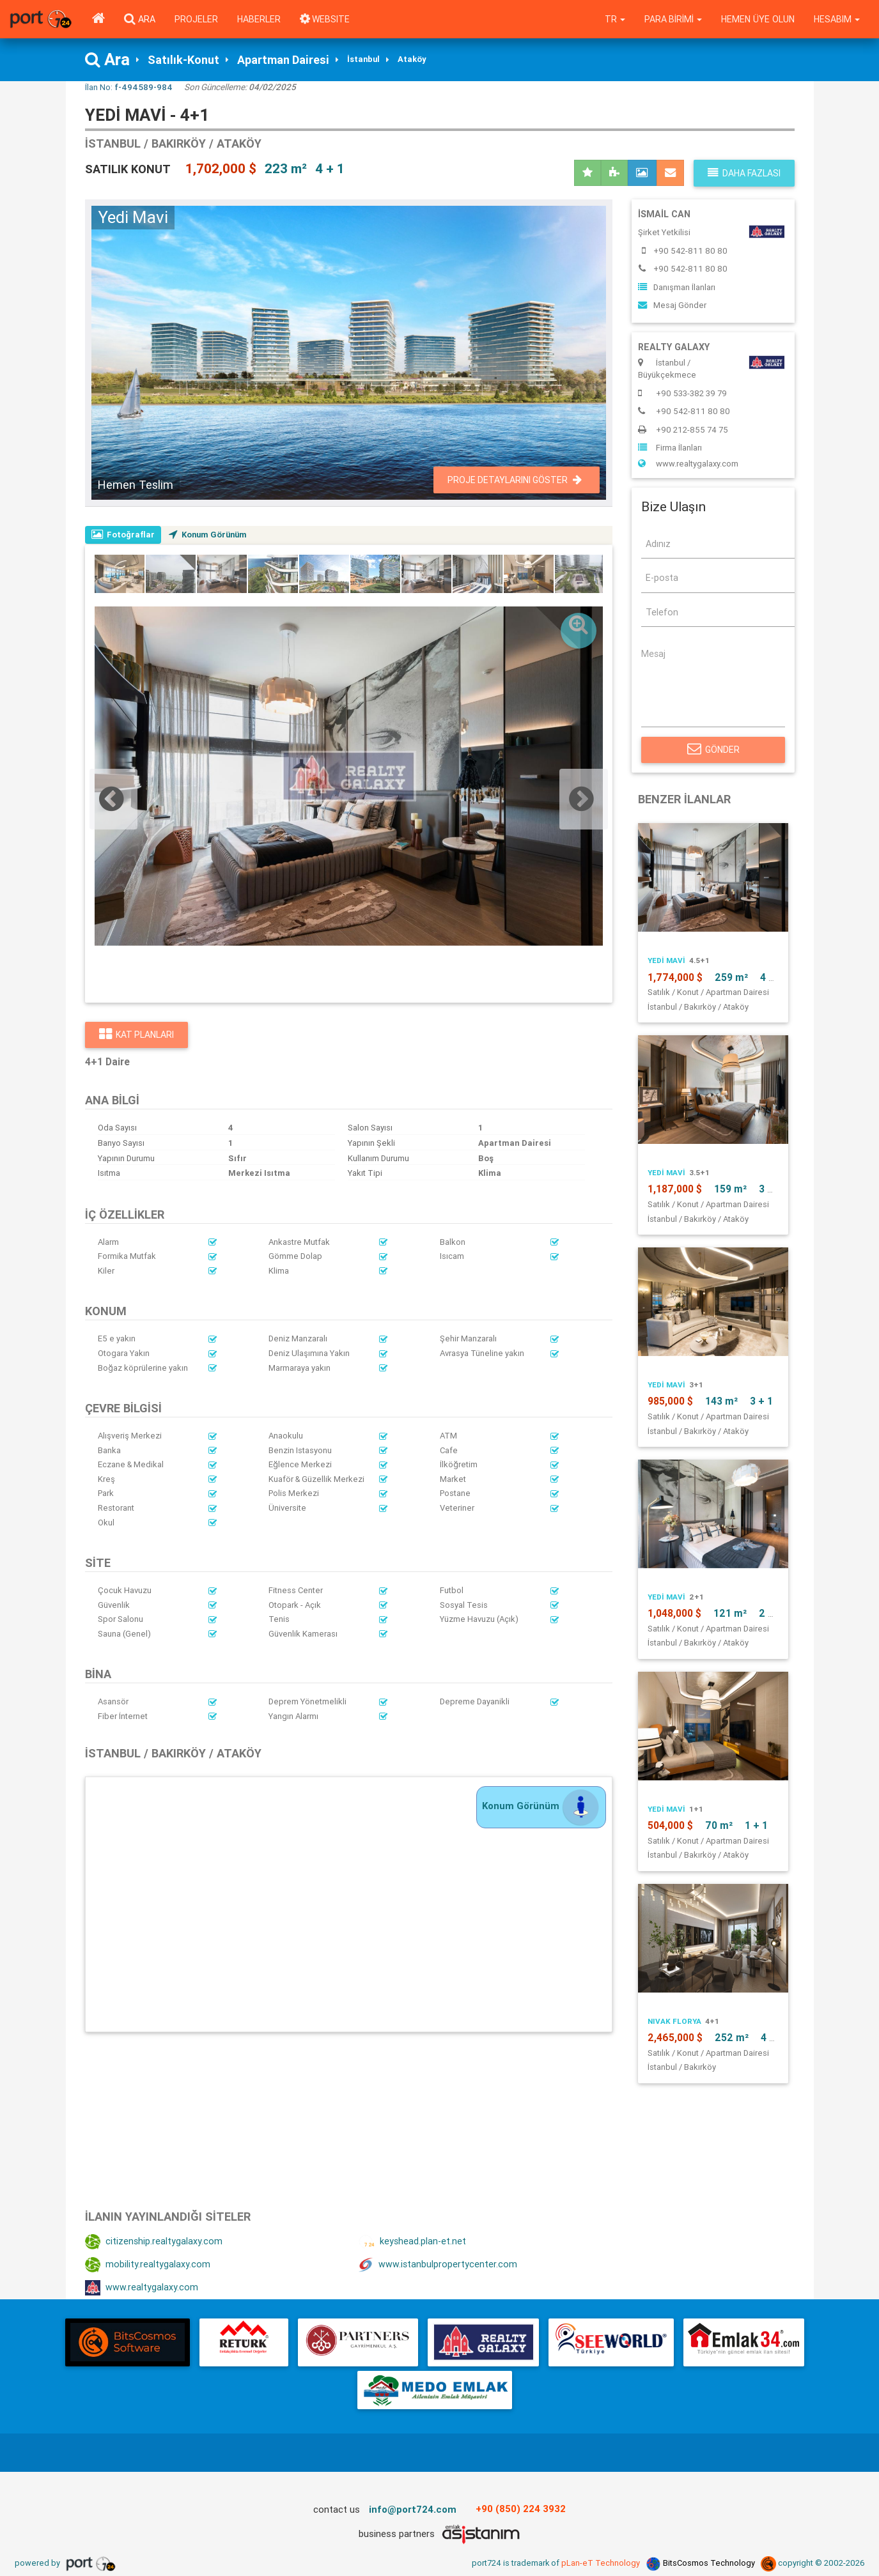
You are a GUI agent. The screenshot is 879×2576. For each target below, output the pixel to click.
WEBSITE (325, 19)
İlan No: (129, 87)
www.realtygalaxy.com (141, 2287)
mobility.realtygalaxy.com (147, 2264)
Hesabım (836, 19)
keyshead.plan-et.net (412, 2241)
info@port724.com (413, 2509)
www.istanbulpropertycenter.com (438, 2264)
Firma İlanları (670, 448)
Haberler (259, 19)
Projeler (196, 19)
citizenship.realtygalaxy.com (154, 2241)
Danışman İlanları (676, 287)
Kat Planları (136, 1035)
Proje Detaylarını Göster (514, 480)
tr (612, 19)
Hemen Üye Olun (757, 19)
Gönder (713, 749)
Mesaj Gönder (672, 305)
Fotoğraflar (123, 534)
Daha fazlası (744, 173)
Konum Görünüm (210, 534)
